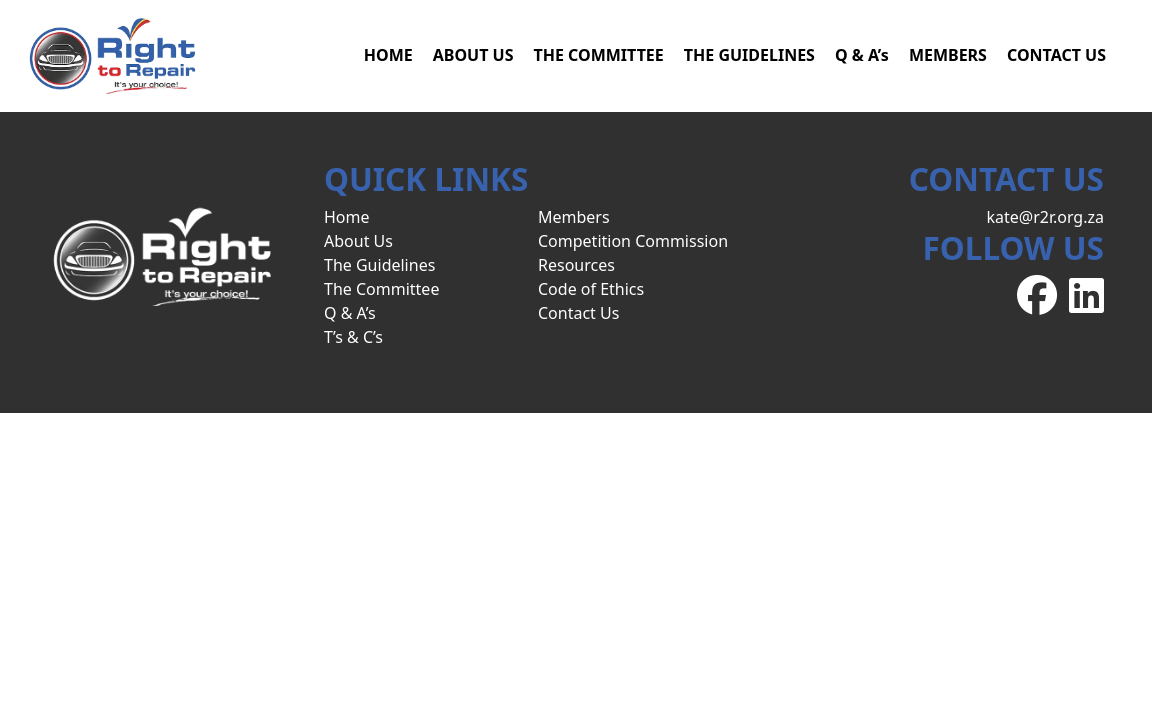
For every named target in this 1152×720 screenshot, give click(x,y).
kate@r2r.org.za (1045, 217)
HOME (388, 55)
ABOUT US (473, 55)
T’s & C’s (353, 337)
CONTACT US (1056, 55)
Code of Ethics (591, 289)
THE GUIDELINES (749, 55)
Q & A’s (862, 55)
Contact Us (578, 313)
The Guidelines (379, 265)
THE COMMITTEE (598, 55)
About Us (358, 241)
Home (347, 217)
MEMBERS (948, 55)
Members (574, 217)
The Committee (381, 289)
